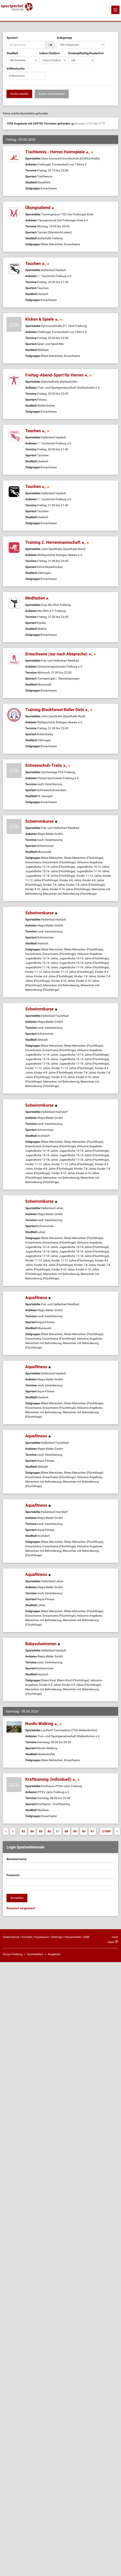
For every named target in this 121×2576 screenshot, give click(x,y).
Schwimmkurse (41, 821)
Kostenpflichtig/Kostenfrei (86, 53)
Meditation (37, 598)
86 (49, 1831)
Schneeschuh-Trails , (48, 765)
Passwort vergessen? (21, 1908)
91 (92, 1831)
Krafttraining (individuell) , (52, 1779)
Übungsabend (39, 207)
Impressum (41, 1937)
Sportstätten (35, 1954)
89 (75, 1831)
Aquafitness (38, 1297)
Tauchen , (37, 263)
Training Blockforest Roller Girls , (59, 709)
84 (32, 1831)
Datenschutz (11, 1937)
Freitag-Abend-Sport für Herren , (58, 375)
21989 (106, 1831)
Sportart (12, 37)
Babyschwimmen (42, 1643)
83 (23, 1831)
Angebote (54, 1954)
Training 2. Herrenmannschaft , (57, 542)
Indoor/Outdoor (49, 53)
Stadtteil (12, 53)
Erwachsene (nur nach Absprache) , (60, 654)
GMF (86, 1937)
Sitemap (56, 1937)
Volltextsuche (16, 68)
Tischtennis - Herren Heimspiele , (59, 152)
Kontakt (27, 1937)
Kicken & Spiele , (44, 319)
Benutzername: (17, 1859)
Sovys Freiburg (12, 1954)
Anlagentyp (64, 37)
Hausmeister (73, 1937)
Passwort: (13, 1875)
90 (83, 1831)
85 (40, 1831)
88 (66, 1831)
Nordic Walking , (43, 1723)
